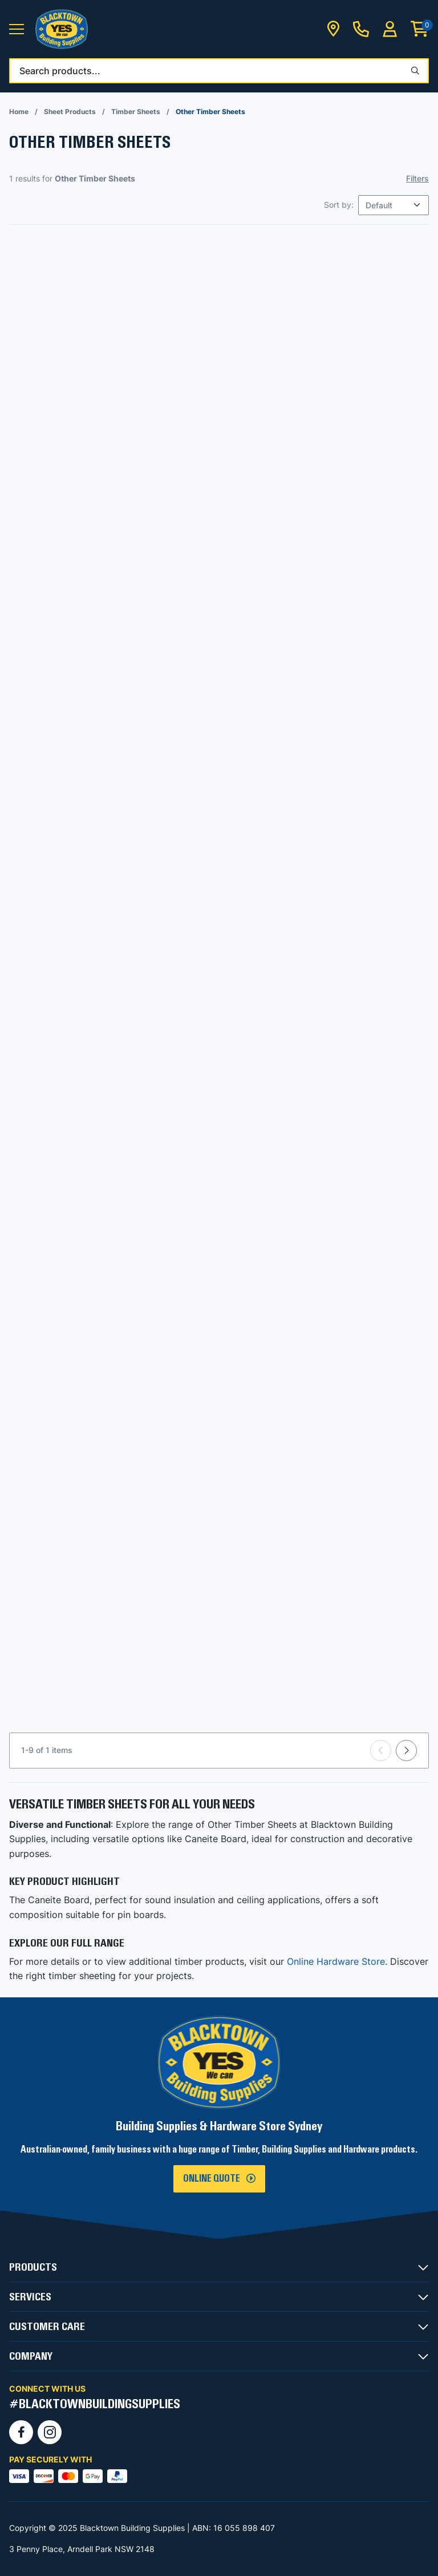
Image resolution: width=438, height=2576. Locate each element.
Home (19, 111)
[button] (16, 29)
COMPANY (30, 2356)
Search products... (59, 70)
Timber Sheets (135, 111)
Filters (417, 178)
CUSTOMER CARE (47, 2326)
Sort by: (339, 204)
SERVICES (30, 2297)
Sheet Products (70, 111)
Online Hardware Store (336, 1961)
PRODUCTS (33, 2267)
